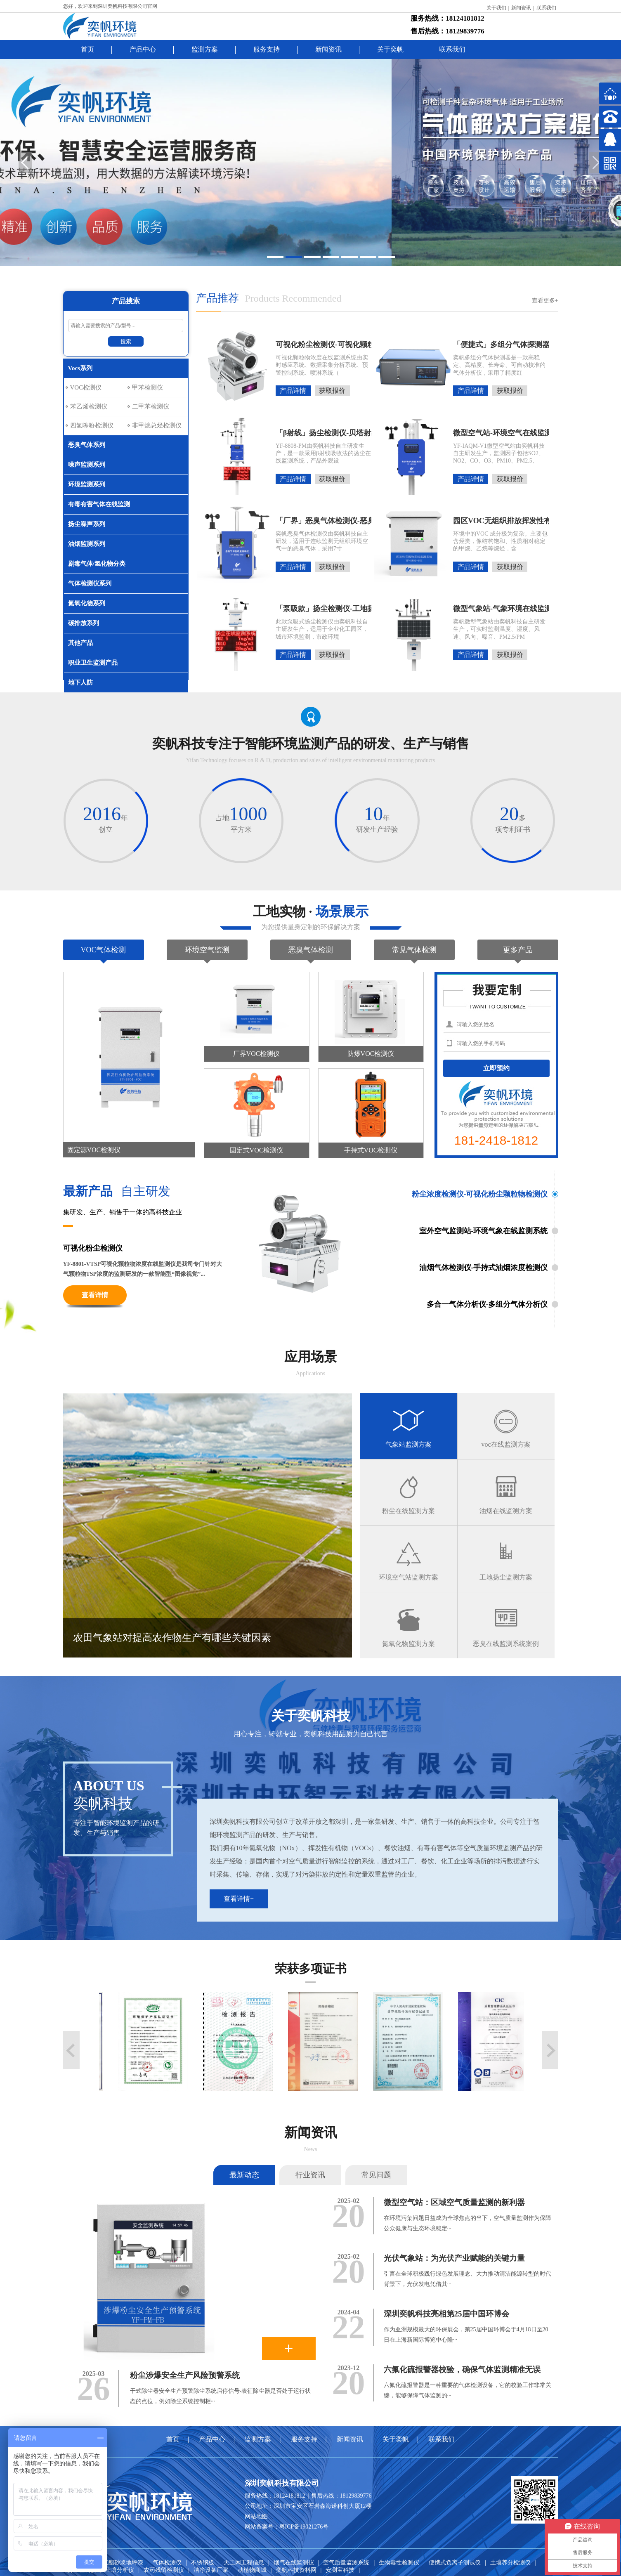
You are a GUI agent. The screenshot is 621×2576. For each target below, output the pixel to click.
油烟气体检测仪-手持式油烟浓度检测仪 (483, 1267)
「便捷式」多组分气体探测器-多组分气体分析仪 (470, 344)
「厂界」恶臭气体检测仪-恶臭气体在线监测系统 (293, 521)
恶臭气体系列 (86, 445)
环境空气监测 (207, 950)
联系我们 (546, 8)
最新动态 (244, 2175)
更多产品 (518, 950)
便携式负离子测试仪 (455, 2562)
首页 (87, 49)
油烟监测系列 (86, 544)
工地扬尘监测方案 (505, 1577)
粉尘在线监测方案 (408, 1510)
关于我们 (496, 8)
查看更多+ (545, 301)
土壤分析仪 (119, 2570)
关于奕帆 (390, 49)
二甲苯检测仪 (150, 406)
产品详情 (293, 390)
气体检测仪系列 (89, 583)
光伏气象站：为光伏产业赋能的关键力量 (454, 2258)
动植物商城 (252, 2570)
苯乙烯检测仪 (88, 406)
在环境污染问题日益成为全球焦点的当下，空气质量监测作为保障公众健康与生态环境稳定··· (467, 2223)
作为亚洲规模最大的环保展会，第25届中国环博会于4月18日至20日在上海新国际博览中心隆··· (466, 2334)
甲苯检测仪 (147, 387)
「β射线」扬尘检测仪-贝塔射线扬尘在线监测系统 (293, 433)
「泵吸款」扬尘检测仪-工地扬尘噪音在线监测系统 (293, 608)
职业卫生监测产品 (93, 662)
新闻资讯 (521, 8)
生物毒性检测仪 (399, 2562)
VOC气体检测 (103, 950)
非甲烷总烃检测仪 (157, 425)
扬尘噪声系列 (86, 524)
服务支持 (266, 49)
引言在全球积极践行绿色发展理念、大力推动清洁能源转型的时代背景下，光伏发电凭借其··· (467, 2279)
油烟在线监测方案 (505, 1510)
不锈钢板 (202, 2562)
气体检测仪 (167, 2562)
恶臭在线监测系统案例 (506, 1643)
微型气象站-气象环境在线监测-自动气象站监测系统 (470, 608)
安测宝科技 (340, 2570)
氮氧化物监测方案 (408, 1643)
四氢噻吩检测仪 (91, 425)
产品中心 (143, 49)
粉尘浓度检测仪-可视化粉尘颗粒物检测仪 (480, 1194)
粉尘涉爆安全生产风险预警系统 (185, 2375)
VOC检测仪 (86, 387)
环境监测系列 (86, 484)
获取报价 (332, 390)
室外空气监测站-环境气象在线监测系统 (483, 1231)
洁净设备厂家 (211, 2570)
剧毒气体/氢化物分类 (96, 563)
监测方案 (204, 49)
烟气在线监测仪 (294, 2562)
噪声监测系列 (86, 464)
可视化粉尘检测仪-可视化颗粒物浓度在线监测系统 (293, 344)
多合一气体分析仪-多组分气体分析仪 (487, 1304)
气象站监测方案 (408, 1444)
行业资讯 (310, 2175)
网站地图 (256, 2516)
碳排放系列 (83, 623)
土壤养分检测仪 (510, 2562)
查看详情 (95, 1295)
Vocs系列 (80, 368)
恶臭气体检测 (310, 950)
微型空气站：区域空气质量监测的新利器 (454, 2202)
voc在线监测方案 (505, 1444)
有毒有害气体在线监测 (99, 504)
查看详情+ (239, 1898)
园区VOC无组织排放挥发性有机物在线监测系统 (470, 521)
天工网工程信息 (244, 2562)
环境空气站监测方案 (408, 1577)
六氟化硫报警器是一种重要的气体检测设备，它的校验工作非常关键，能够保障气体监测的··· (467, 2390)
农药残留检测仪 (164, 2570)
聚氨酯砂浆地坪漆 (120, 2562)
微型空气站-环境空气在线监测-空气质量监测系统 (470, 433)
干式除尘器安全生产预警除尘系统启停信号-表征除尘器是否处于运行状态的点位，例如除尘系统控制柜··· (220, 2396)
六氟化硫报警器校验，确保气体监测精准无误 (462, 2369)
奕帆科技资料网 (296, 2570)
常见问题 (376, 2175)
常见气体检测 (414, 950)
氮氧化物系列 (86, 603)
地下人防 (80, 682)
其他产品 (80, 643)
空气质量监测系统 (346, 2562)
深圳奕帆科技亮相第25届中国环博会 (446, 2313)
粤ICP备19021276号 (304, 2527)
